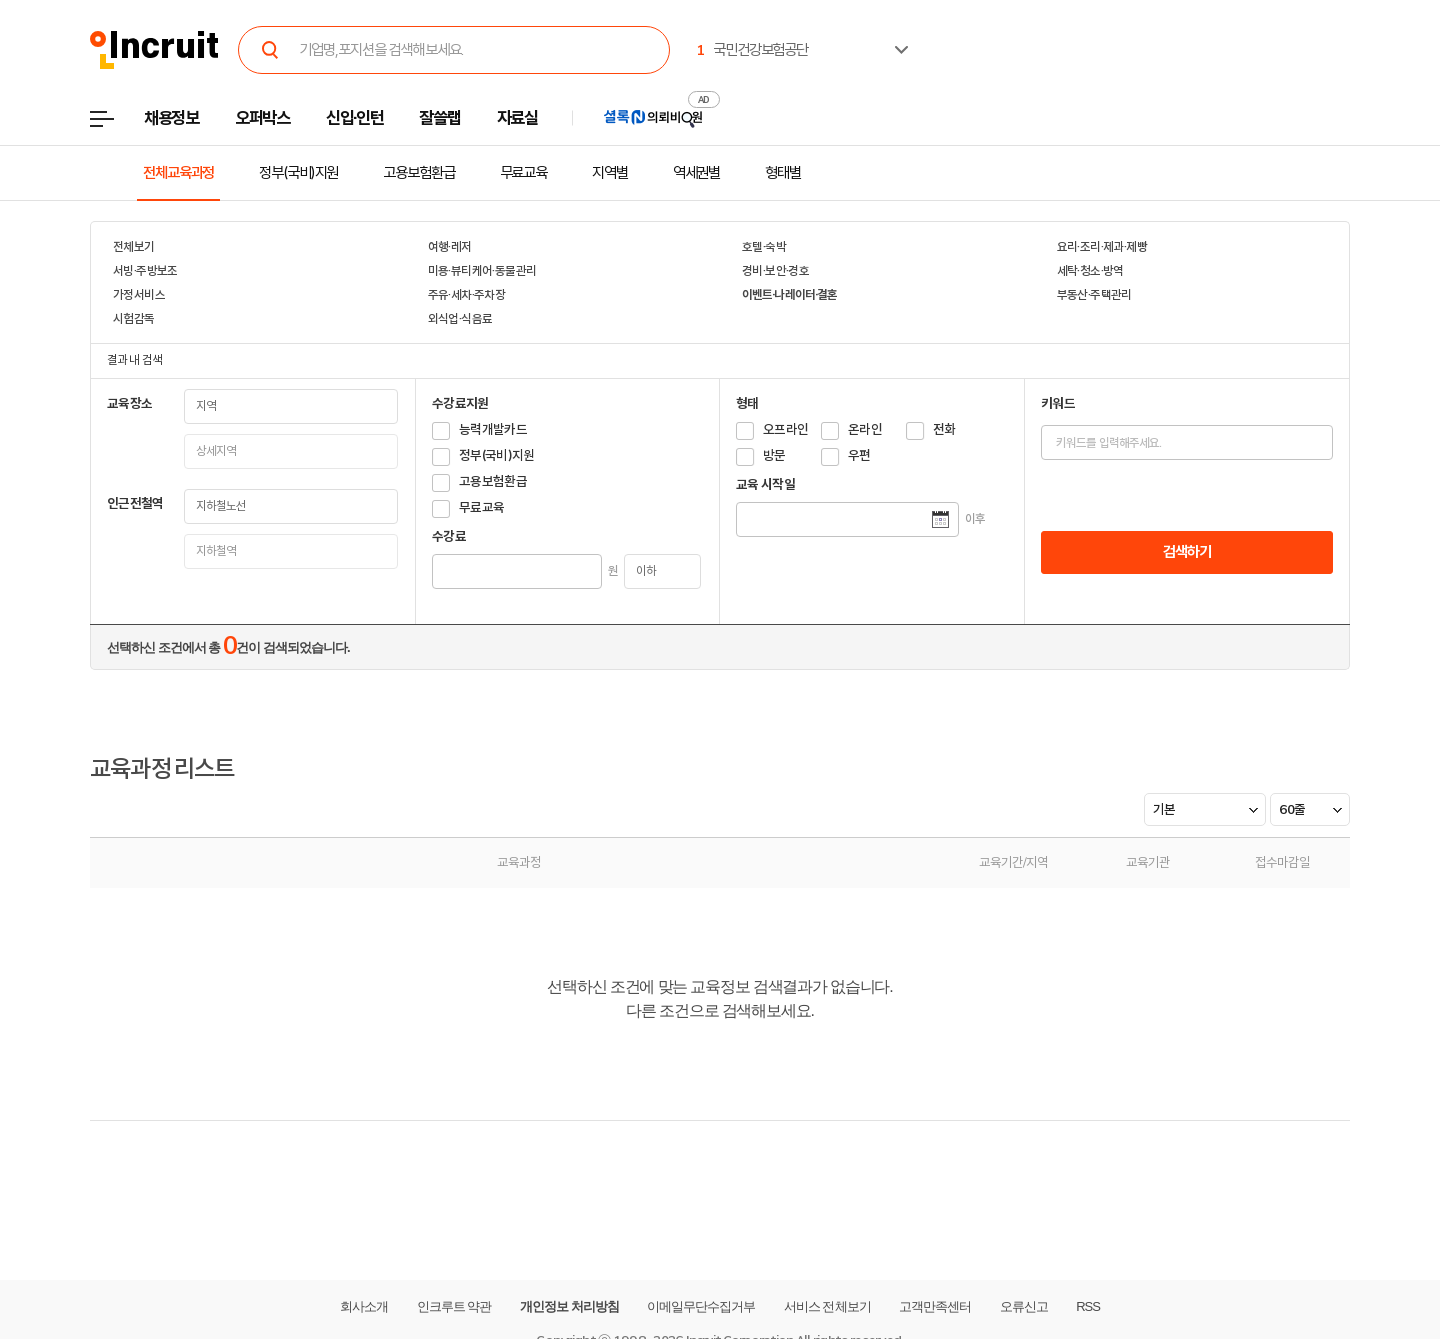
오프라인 (785, 429)
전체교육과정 (178, 173)
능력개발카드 (493, 429)
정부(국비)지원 (298, 173)
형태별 (783, 173)
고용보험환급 (418, 173)
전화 (944, 429)
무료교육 (524, 173)
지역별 (610, 173)
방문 (774, 455)
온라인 (865, 429)
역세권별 (697, 173)
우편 (859, 455)
